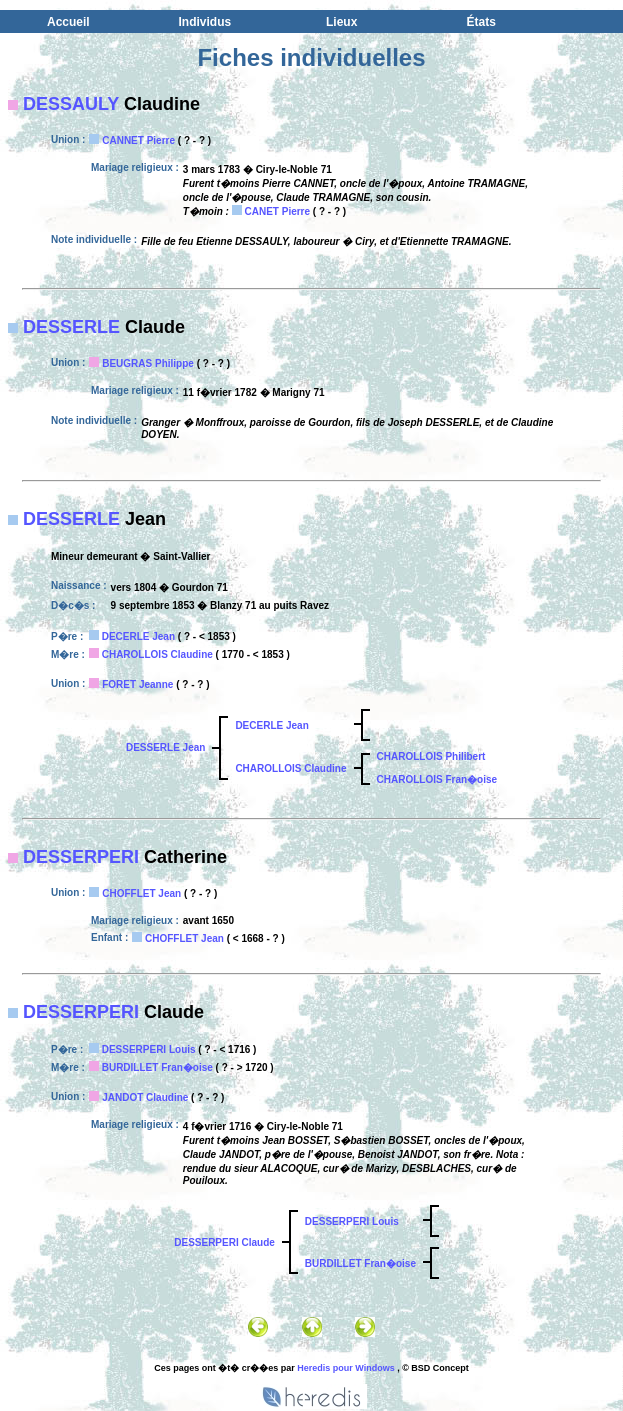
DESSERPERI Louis (149, 1049)
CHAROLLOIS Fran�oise (437, 779)
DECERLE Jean (138, 636)
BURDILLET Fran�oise (157, 1067)
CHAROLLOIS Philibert (431, 756)
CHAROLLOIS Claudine (157, 654)
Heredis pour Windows (345, 1368)
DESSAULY (71, 104)
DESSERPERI (81, 857)
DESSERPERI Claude (224, 1242)
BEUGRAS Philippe (148, 363)
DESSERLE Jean (165, 747)
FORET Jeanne (137, 684)
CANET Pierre (277, 211)
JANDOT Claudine (145, 1097)
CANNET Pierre (138, 140)
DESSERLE (71, 327)
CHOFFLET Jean (141, 893)
